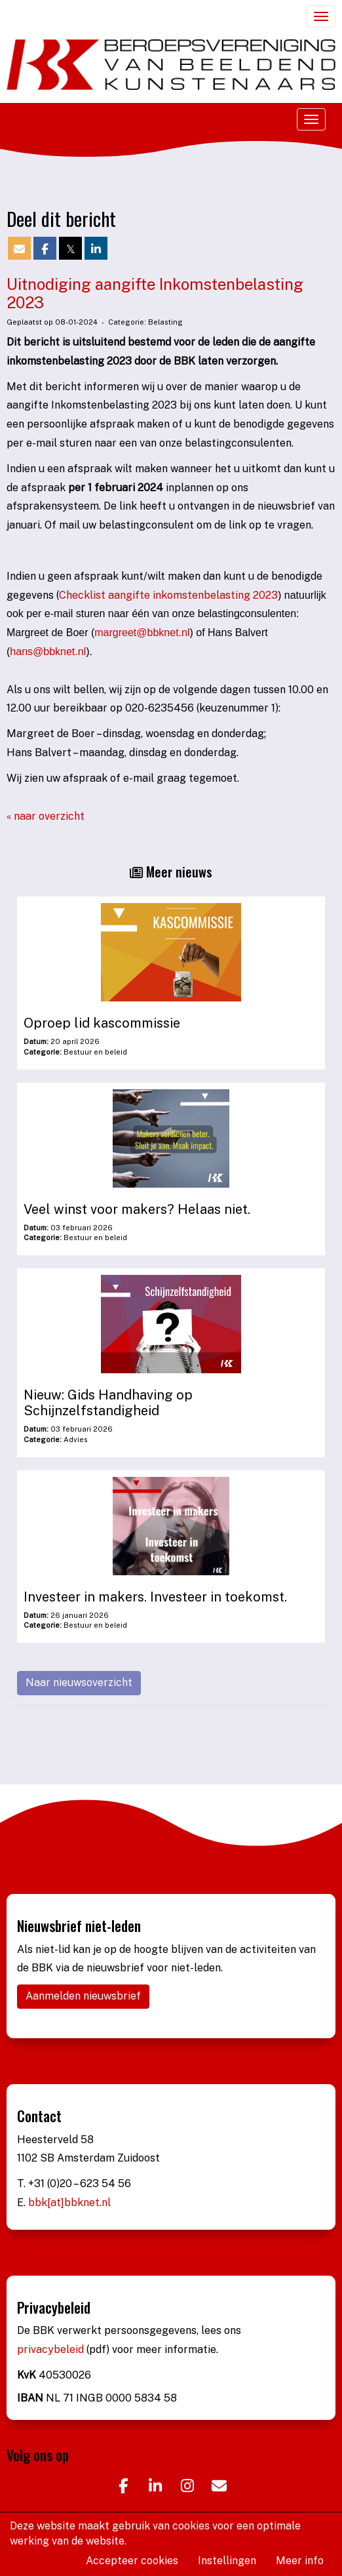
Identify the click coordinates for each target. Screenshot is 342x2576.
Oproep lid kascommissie (102, 1023)
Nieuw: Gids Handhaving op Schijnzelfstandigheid (108, 1403)
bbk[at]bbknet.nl (69, 2202)
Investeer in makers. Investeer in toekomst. (155, 1597)
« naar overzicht (46, 816)
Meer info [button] (300, 2560)
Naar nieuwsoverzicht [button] (79, 1682)
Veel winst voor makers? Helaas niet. (137, 1209)
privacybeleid (51, 2349)
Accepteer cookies (132, 2560)
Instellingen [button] (227, 2560)
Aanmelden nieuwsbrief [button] (83, 1996)
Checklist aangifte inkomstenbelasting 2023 (168, 595)
